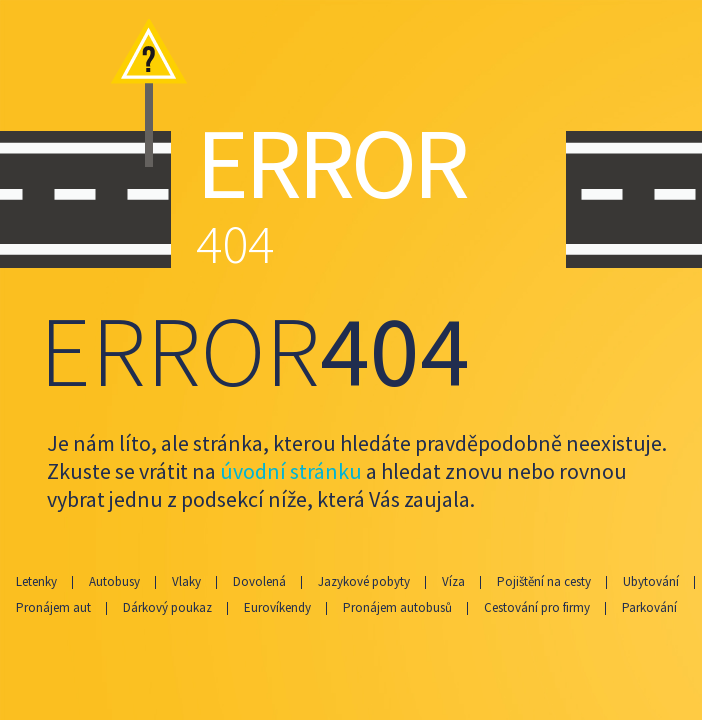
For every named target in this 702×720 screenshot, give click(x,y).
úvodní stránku (291, 471)
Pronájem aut (53, 607)
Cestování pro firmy (537, 607)
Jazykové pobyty (364, 581)
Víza (453, 581)
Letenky (36, 581)
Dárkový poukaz (167, 607)
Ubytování (651, 581)
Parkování (649, 607)
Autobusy (114, 581)
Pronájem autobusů (397, 607)
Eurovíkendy (277, 607)
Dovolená (259, 581)
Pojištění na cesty (544, 581)
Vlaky (186, 581)
